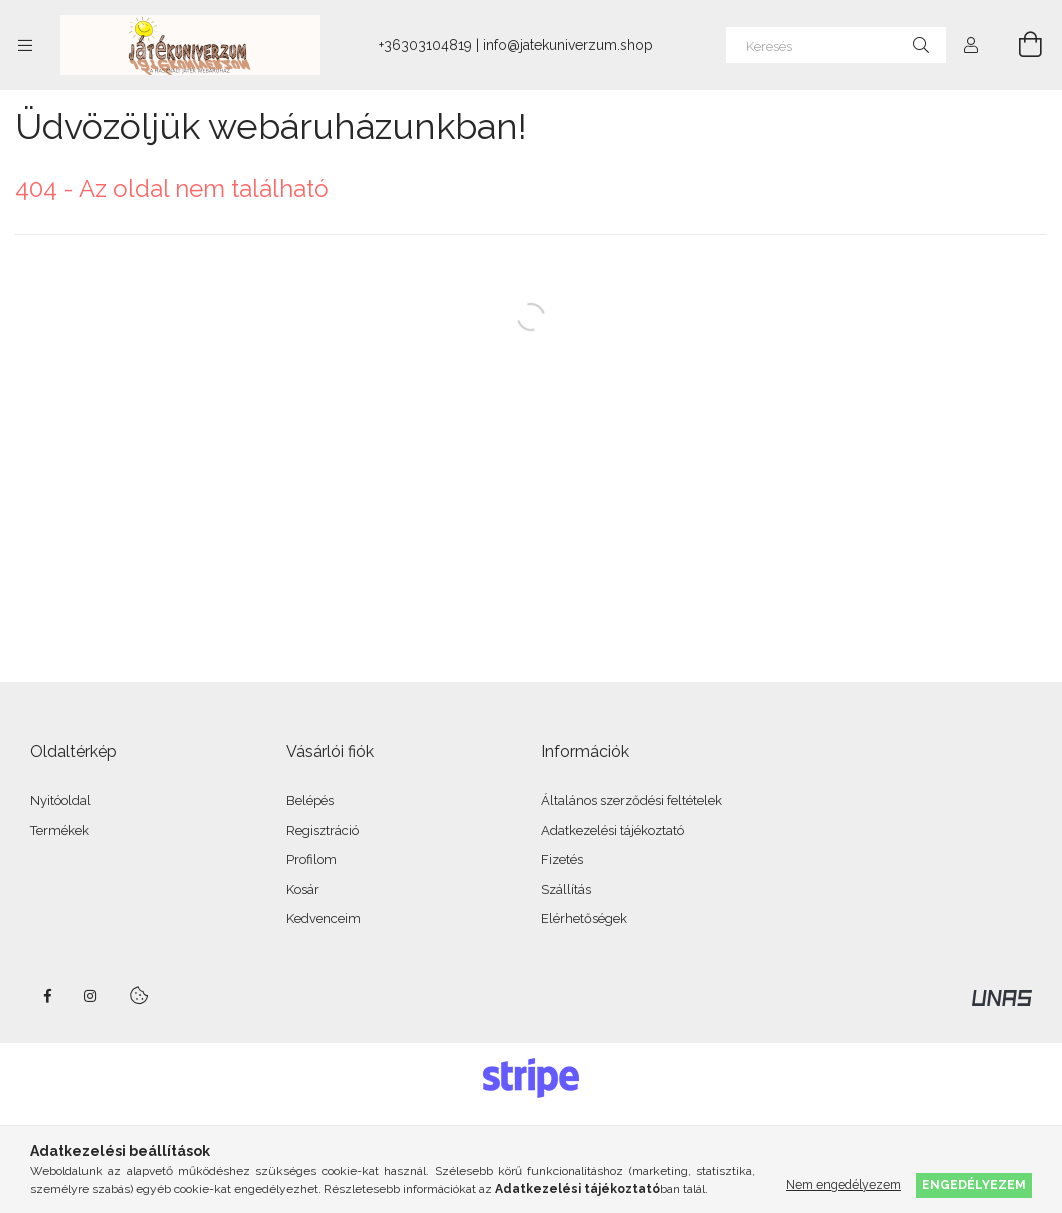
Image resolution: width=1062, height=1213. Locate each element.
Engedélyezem (974, 1184)
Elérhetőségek (584, 918)
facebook (47, 996)
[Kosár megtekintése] (1019, 45)
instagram (91, 996)
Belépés (310, 800)
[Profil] (971, 45)
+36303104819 (425, 45)
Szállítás (566, 889)
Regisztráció (322, 830)
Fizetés (562, 859)
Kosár (302, 889)
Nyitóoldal (60, 800)
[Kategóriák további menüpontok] (25, 45)
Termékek (59, 830)
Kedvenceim (323, 918)
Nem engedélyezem (843, 1184)
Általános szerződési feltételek (631, 800)
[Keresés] (836, 45)
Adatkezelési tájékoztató (612, 830)
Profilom (311, 859)
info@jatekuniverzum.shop (568, 45)
